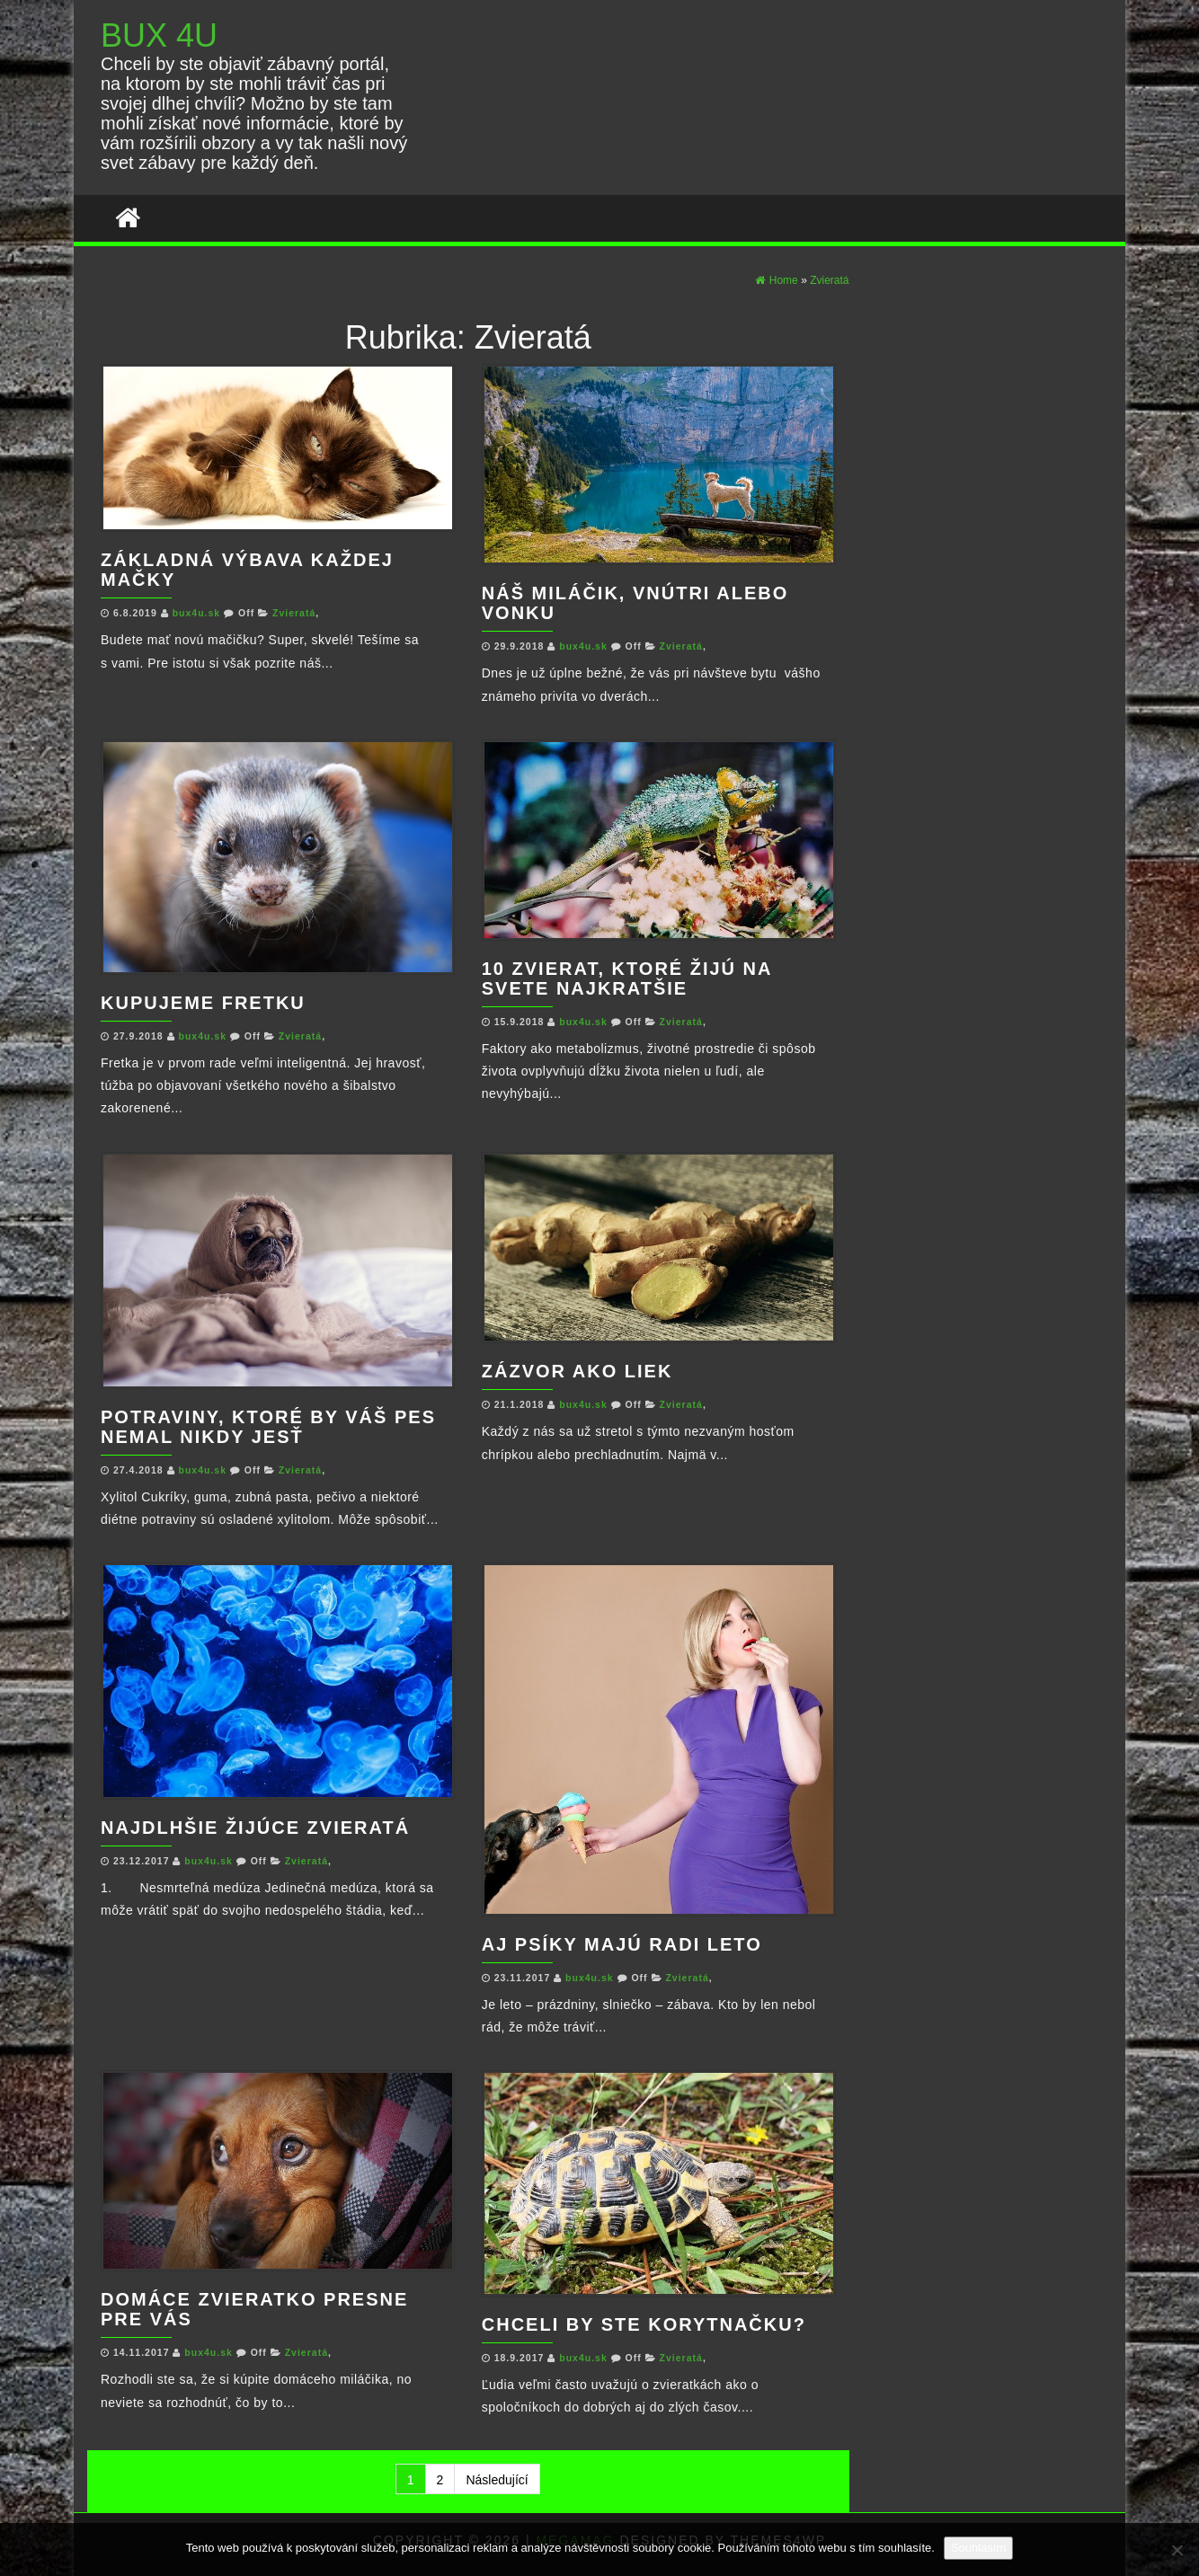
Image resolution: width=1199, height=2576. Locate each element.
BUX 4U (159, 35)
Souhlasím (978, 2547)
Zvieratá (293, 612)
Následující (497, 2480)
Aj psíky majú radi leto (622, 1944)
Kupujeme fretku (203, 1003)
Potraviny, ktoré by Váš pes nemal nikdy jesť (268, 1427)
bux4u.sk (198, 612)
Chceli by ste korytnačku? (644, 2324)
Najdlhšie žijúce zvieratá (255, 1827)
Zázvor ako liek (577, 1371)
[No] (1177, 2550)
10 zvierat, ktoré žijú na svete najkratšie (627, 978)
